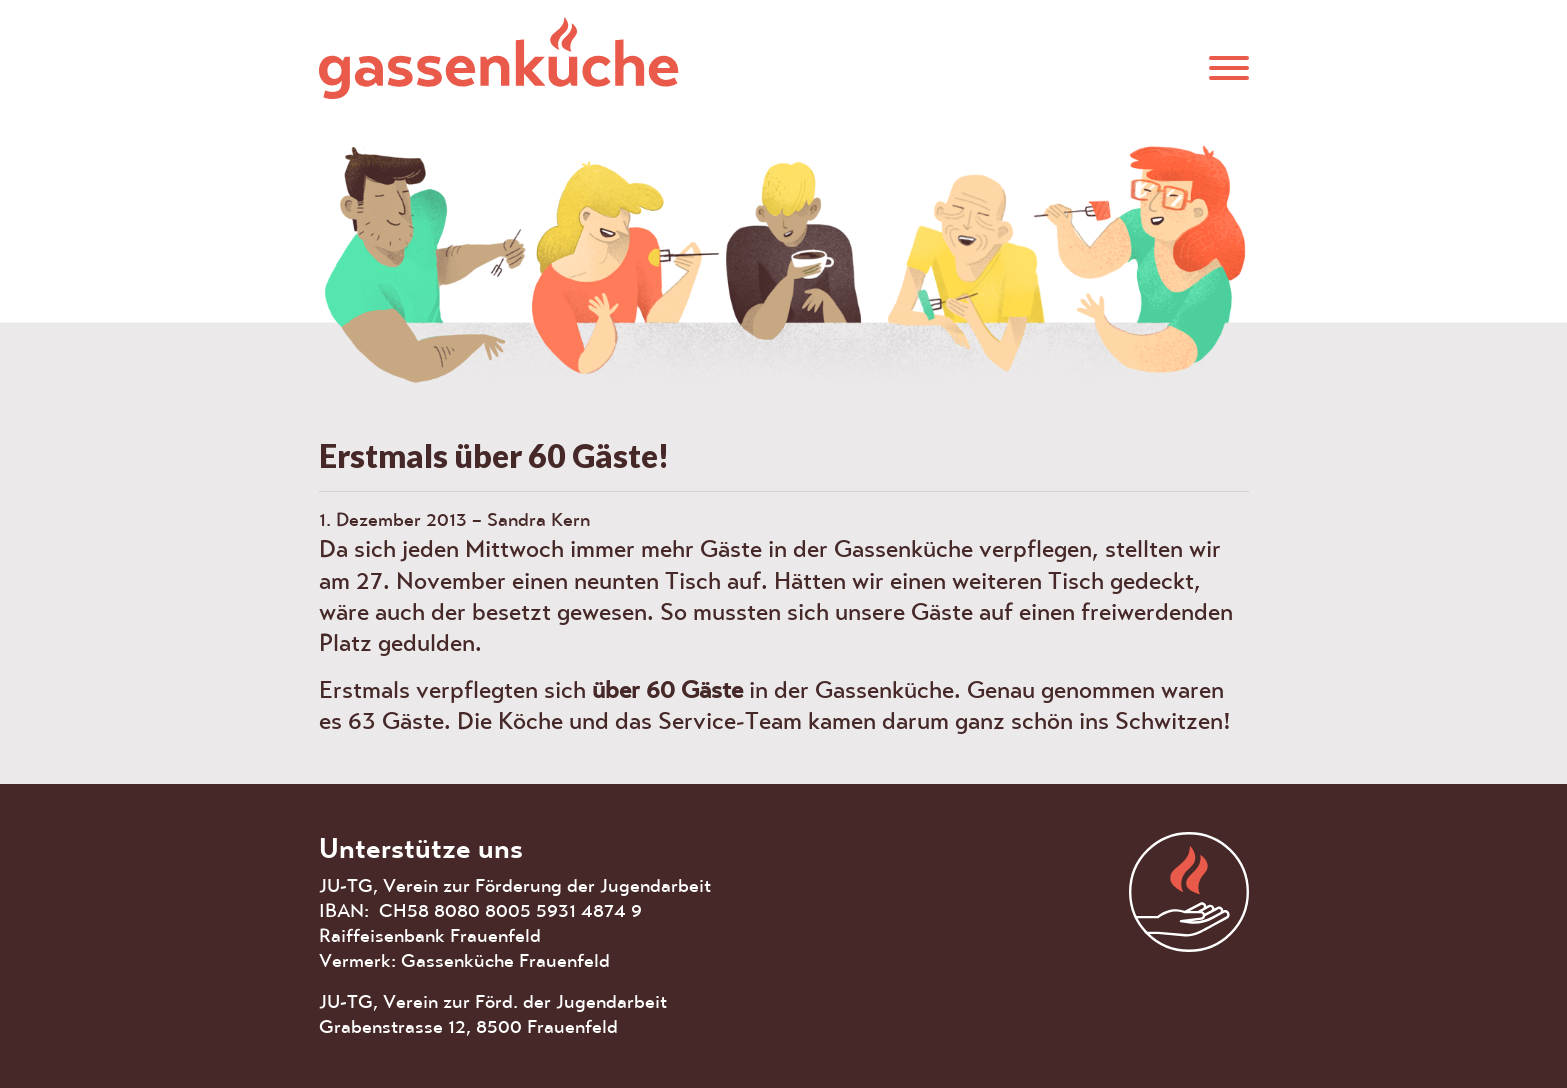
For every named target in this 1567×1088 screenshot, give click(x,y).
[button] (1229, 66)
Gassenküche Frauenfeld (499, 57)
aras (1189, 892)
